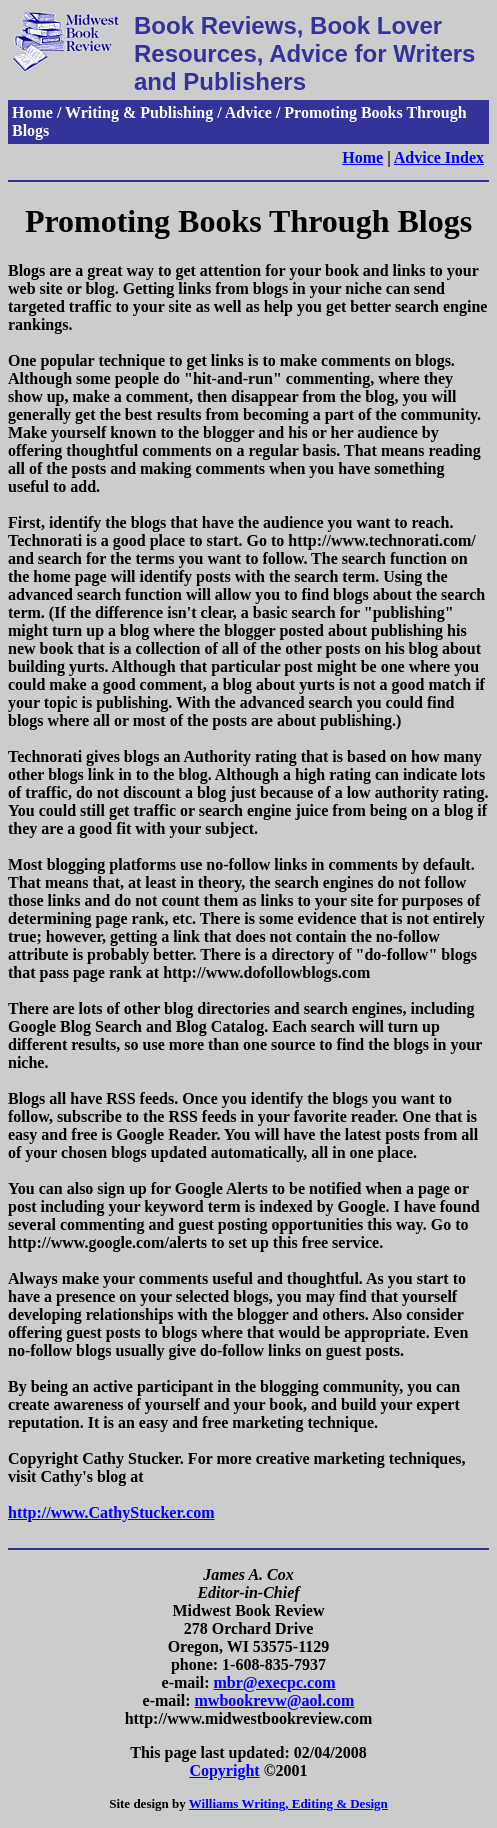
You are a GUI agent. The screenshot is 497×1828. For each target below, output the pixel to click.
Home (362, 157)
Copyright (224, 1770)
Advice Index (439, 157)
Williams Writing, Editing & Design (288, 1803)
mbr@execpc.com (275, 1682)
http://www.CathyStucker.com (111, 1512)
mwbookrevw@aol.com (275, 1700)
